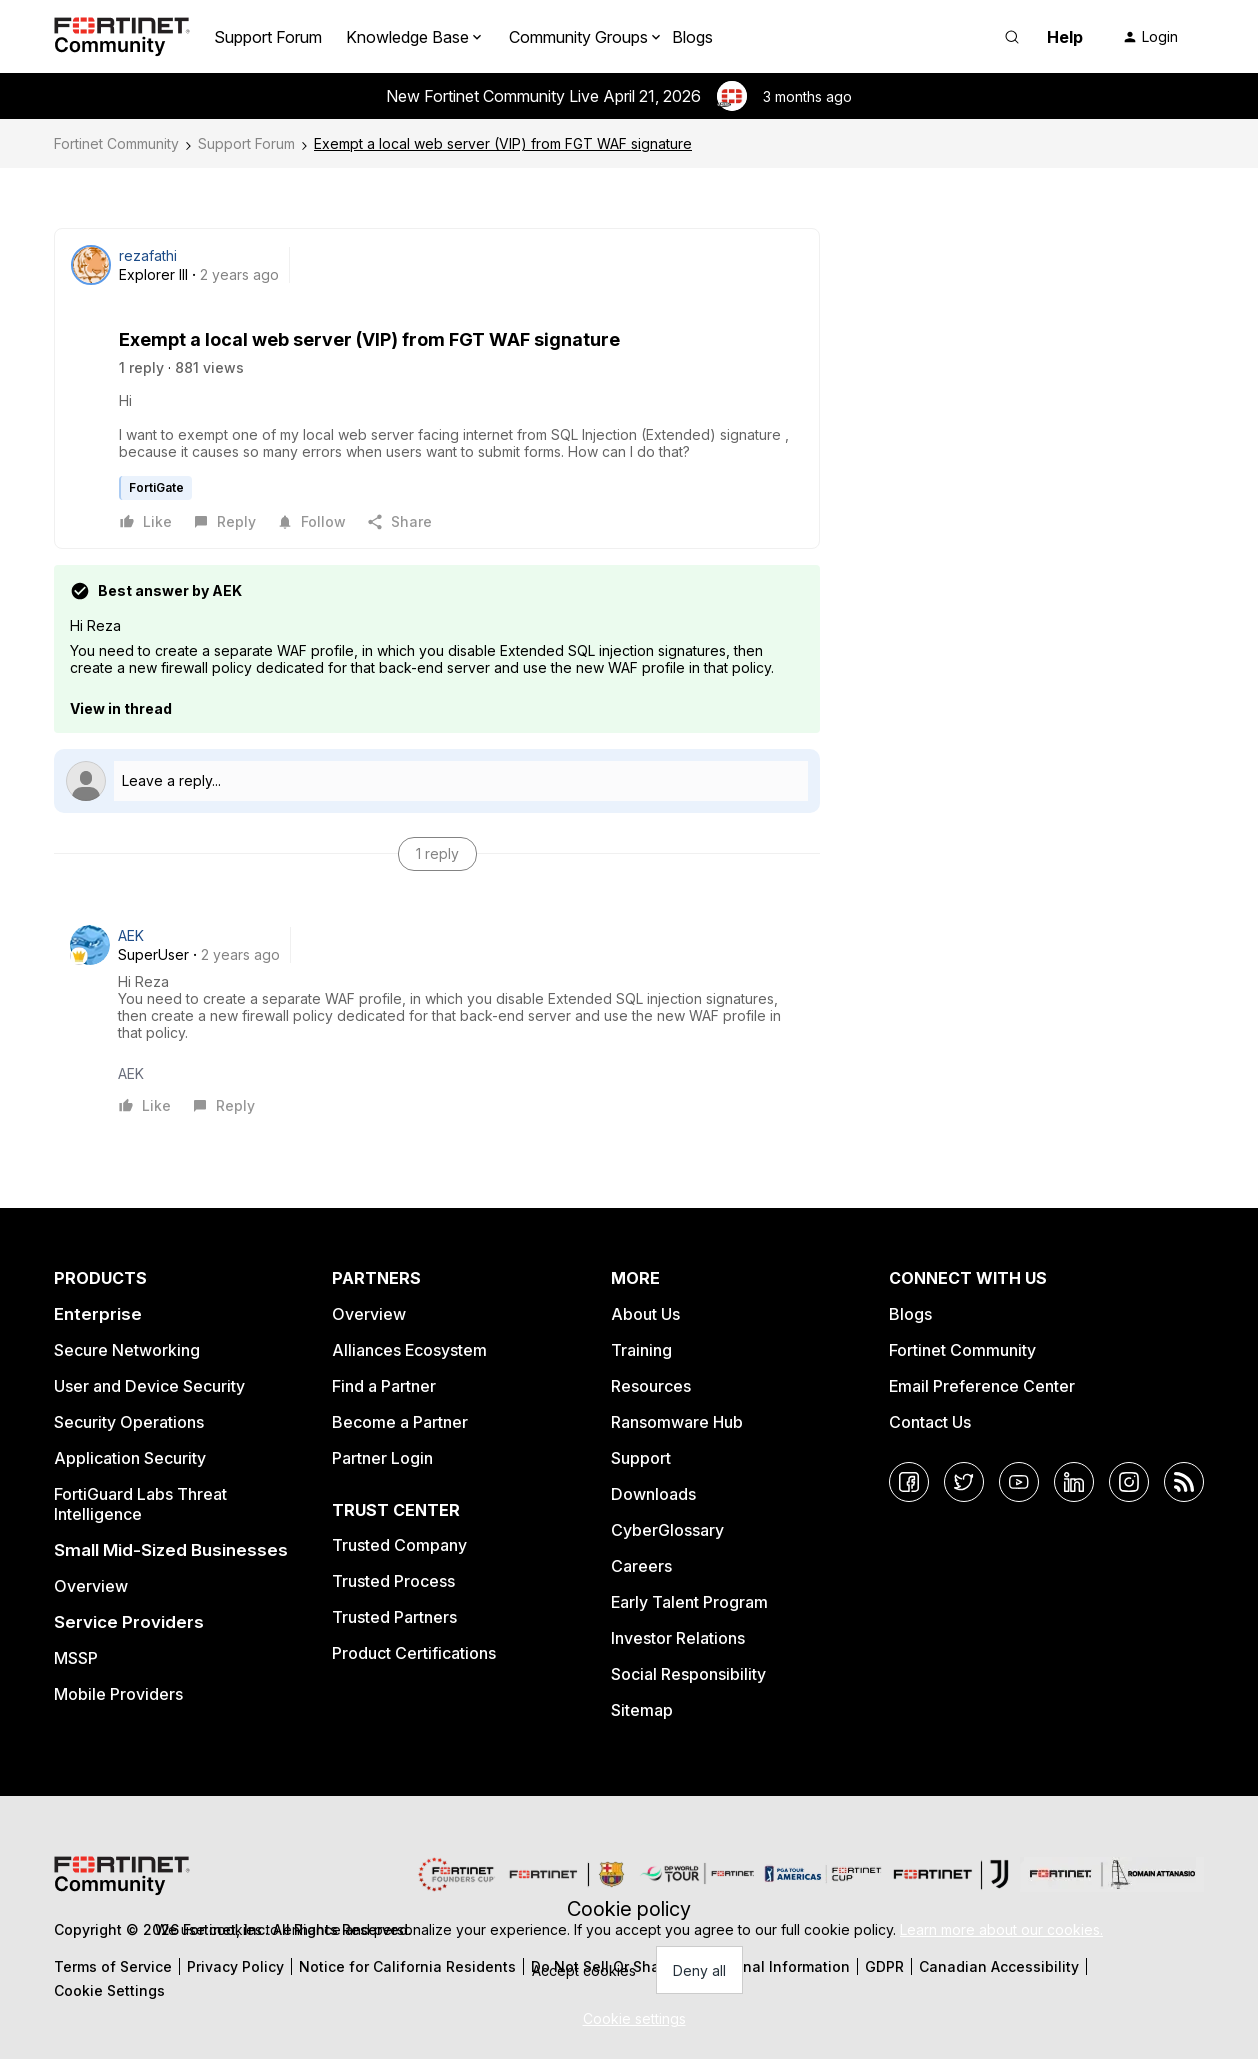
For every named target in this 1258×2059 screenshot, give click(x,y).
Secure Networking (127, 1350)
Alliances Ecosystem (409, 1350)
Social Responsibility (688, 1674)
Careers (641, 1566)
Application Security (130, 1458)
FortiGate (156, 487)
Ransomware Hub (677, 1422)
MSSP (76, 1658)
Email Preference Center (982, 1386)
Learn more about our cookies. (1001, 1929)
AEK (131, 935)
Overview (91, 1586)
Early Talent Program (689, 1602)
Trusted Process (393, 1581)
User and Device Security (149, 1386)
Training (641, 1350)
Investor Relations (678, 1638)
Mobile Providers (118, 1694)
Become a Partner (400, 1422)
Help (1065, 37)
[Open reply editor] (437, 781)
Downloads (653, 1494)
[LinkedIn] (1074, 1482)
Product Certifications (414, 1653)
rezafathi (148, 255)
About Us (645, 1314)
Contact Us (930, 1422)
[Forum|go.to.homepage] (122, 37)
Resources (651, 1386)
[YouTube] (1019, 1482)
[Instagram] (1129, 1482)
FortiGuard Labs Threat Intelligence (140, 1504)
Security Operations (129, 1422)
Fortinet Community (116, 143)
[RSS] (1184, 1482)
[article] (437, 1020)
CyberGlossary (667, 1530)
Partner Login (382, 1458)
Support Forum (268, 37)
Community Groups (578, 37)
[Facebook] (909, 1482)
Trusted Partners (394, 1617)
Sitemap (642, 1710)
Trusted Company (399, 1545)
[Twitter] (964, 1482)
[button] (1150, 37)
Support (641, 1458)
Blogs (692, 37)
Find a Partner (384, 1386)
